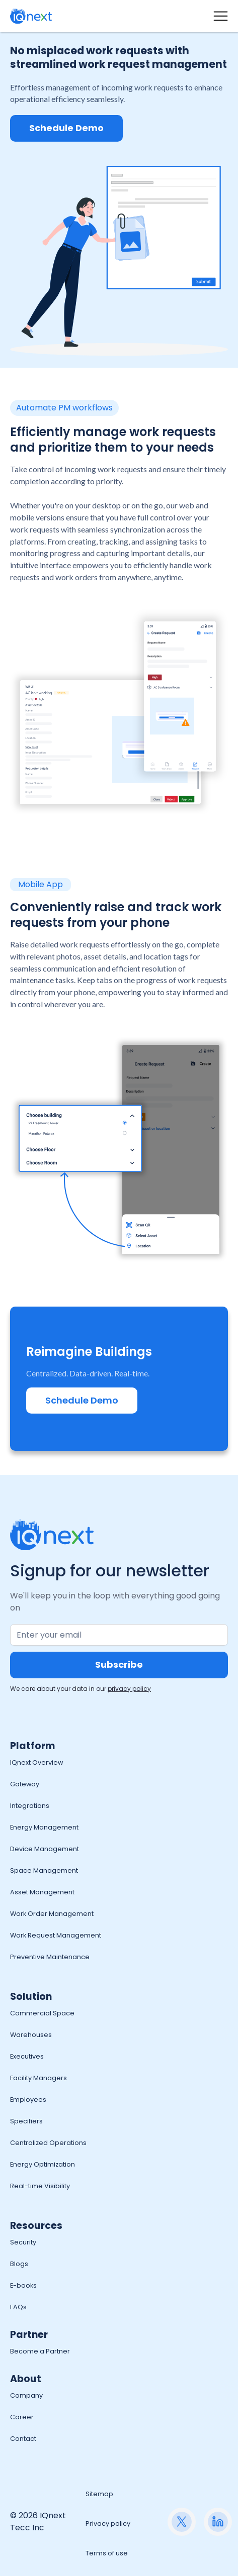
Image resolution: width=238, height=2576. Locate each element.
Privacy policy (108, 2523)
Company (26, 2395)
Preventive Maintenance (50, 1957)
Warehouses (31, 2034)
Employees (28, 2099)
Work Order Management (52, 1913)
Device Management (44, 1849)
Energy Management (44, 1827)
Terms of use (107, 2553)
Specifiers (26, 2121)
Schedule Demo (66, 128)
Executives (27, 2056)
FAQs (18, 2307)
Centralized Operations (48, 2142)
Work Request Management (55, 1935)
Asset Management (42, 1892)
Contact (23, 2438)
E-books (23, 2285)
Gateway (24, 1784)
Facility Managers (38, 2078)
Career (22, 2417)
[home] (31, 16)
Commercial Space (42, 2013)
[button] (220, 16)
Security (23, 2242)
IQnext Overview (36, 1762)
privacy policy (129, 1688)
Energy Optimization (42, 2164)
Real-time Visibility (40, 2186)
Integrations (29, 1805)
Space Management (44, 1870)
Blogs (19, 2264)
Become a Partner (40, 2351)
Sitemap (99, 2494)
